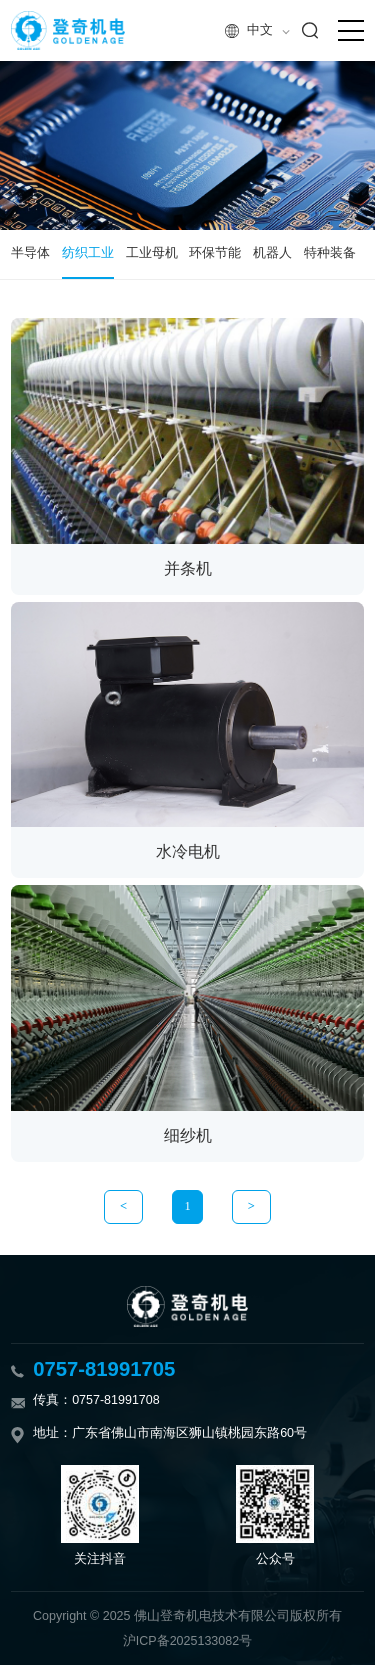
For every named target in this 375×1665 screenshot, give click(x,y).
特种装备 (330, 253)
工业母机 (152, 253)
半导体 (30, 253)
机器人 (272, 253)
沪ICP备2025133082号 (187, 1641)
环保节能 (215, 253)
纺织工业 (88, 253)
